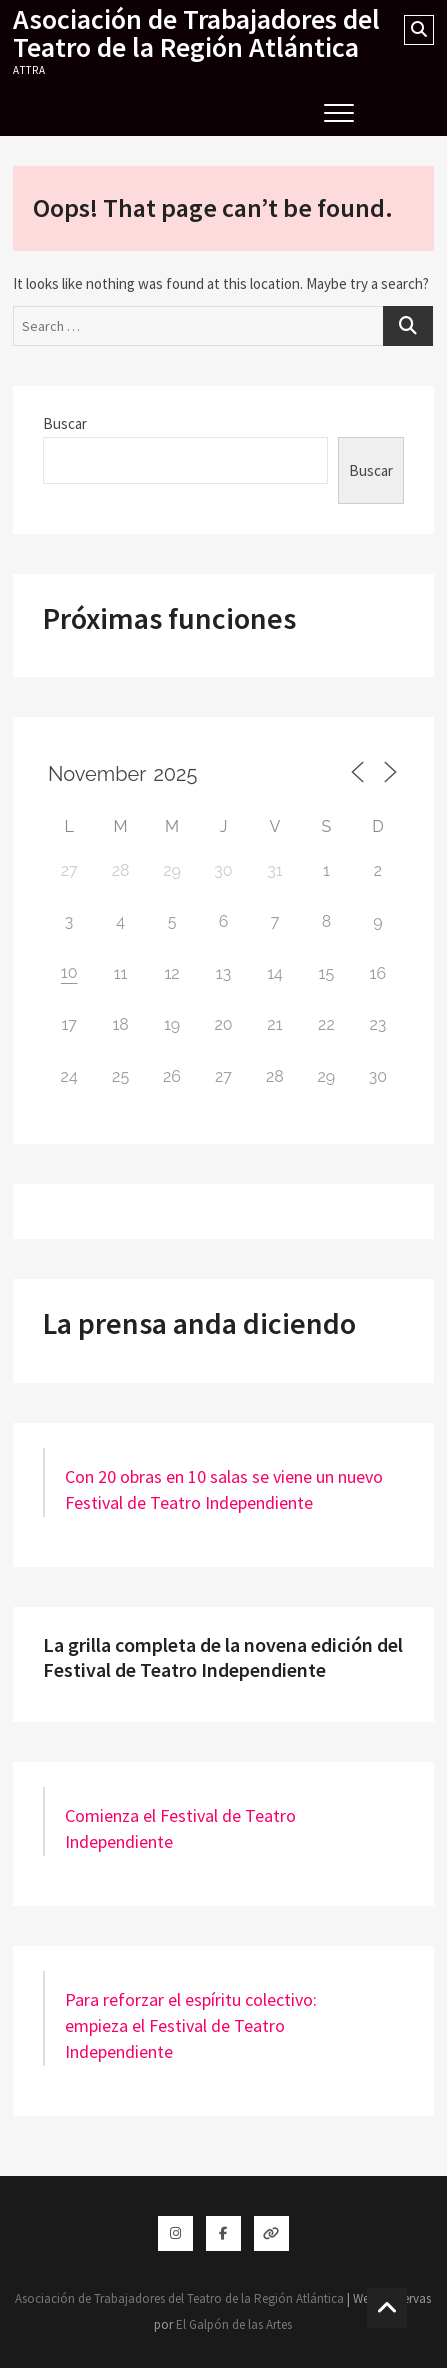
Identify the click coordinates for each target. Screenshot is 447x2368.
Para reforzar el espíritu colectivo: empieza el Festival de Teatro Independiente (191, 2025)
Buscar (65, 423)
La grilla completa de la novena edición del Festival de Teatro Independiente (223, 1657)
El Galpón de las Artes (234, 2324)
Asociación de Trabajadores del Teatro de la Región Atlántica (196, 33)
